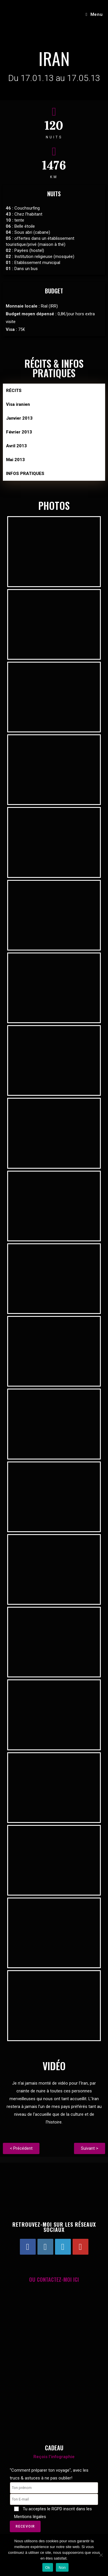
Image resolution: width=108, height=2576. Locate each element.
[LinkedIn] (63, 2247)
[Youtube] (80, 2247)
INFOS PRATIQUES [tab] (25, 473)
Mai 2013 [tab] (15, 459)
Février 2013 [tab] (19, 432)
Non (62, 2567)
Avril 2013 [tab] (16, 445)
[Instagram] (45, 2247)
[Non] (101, 2555)
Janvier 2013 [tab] (19, 418)
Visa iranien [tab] (18, 404)
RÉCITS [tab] (14, 390)
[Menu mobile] (94, 14)
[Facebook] (28, 2247)
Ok (47, 2567)
